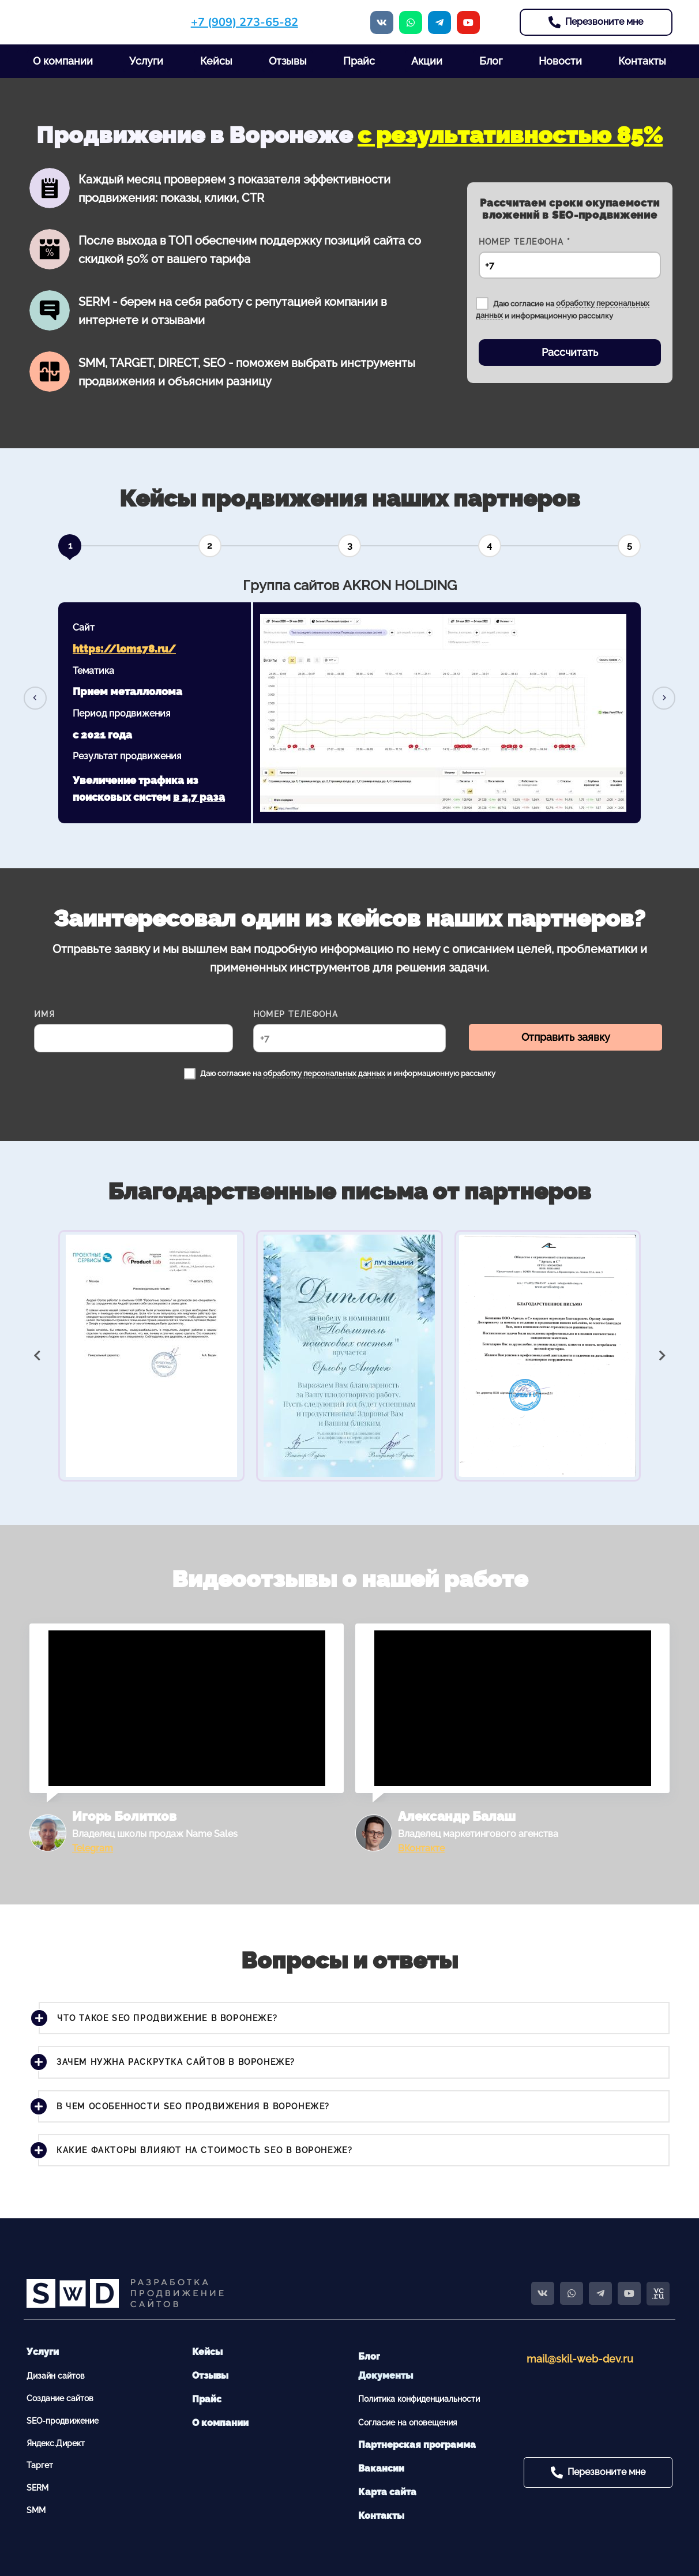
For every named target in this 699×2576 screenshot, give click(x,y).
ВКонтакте (421, 1848)
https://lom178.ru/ (124, 649)
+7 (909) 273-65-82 (244, 22)
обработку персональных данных (324, 1073)
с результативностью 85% (510, 134)
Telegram (92, 1848)
